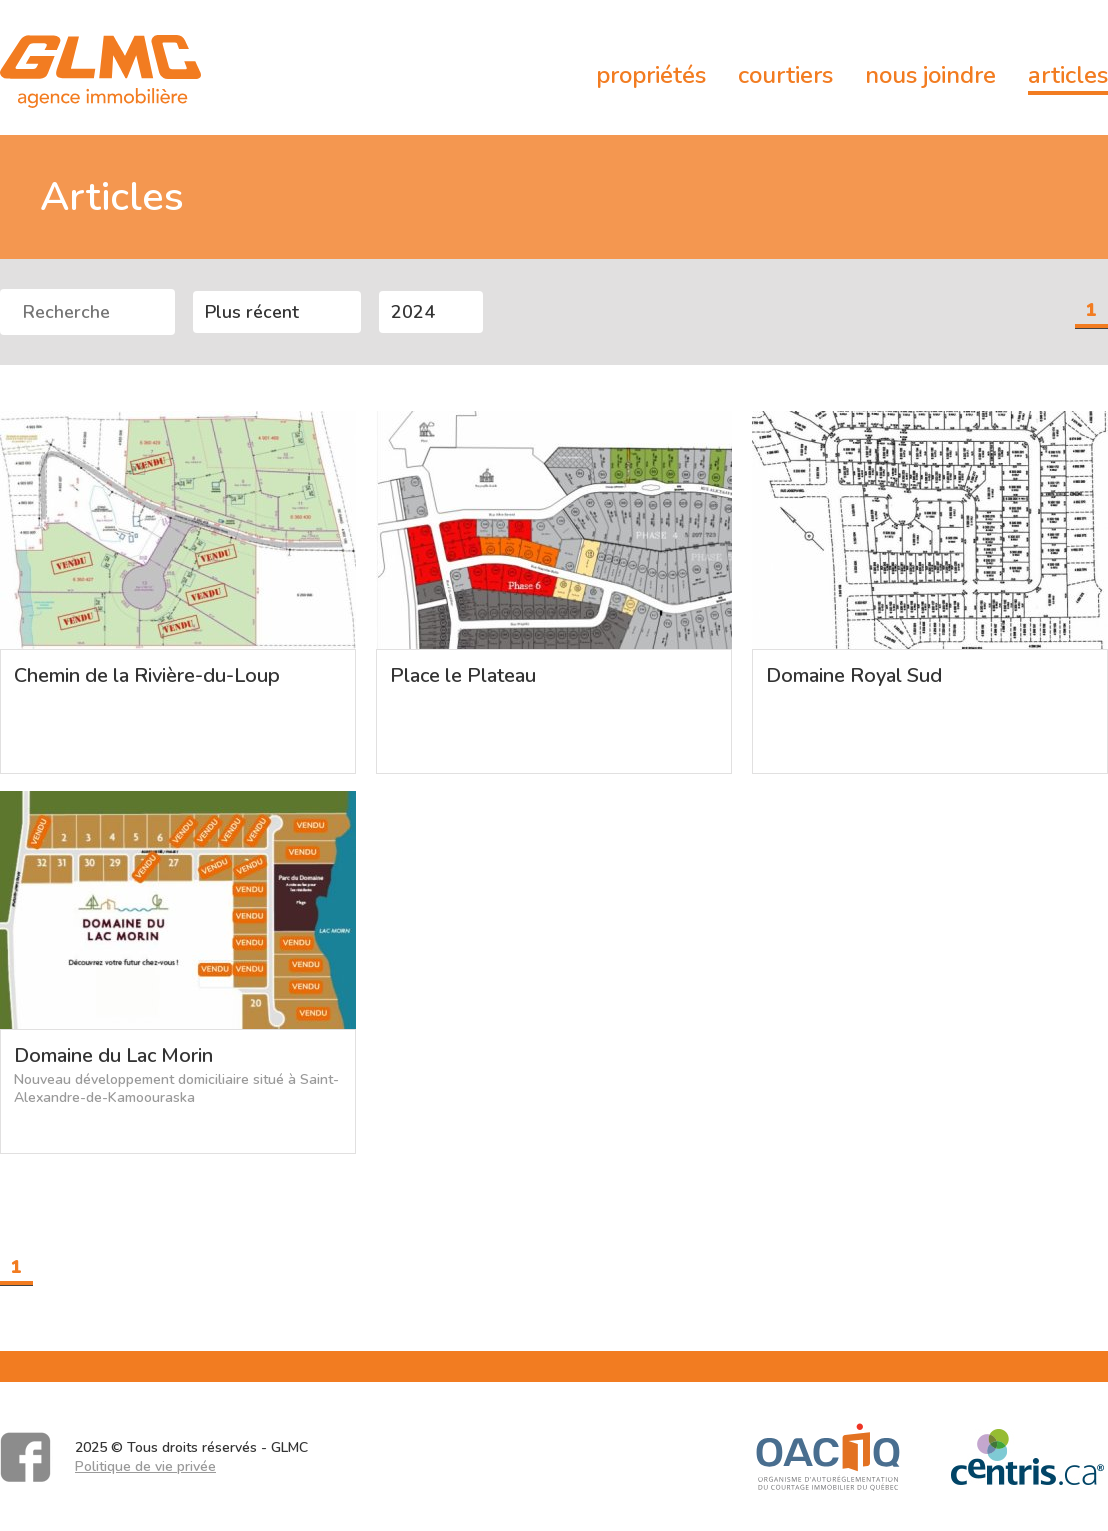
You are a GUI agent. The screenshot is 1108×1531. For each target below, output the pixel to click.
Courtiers (785, 75)
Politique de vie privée (145, 1466)
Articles (1068, 75)
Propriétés (651, 75)
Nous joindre (930, 75)
